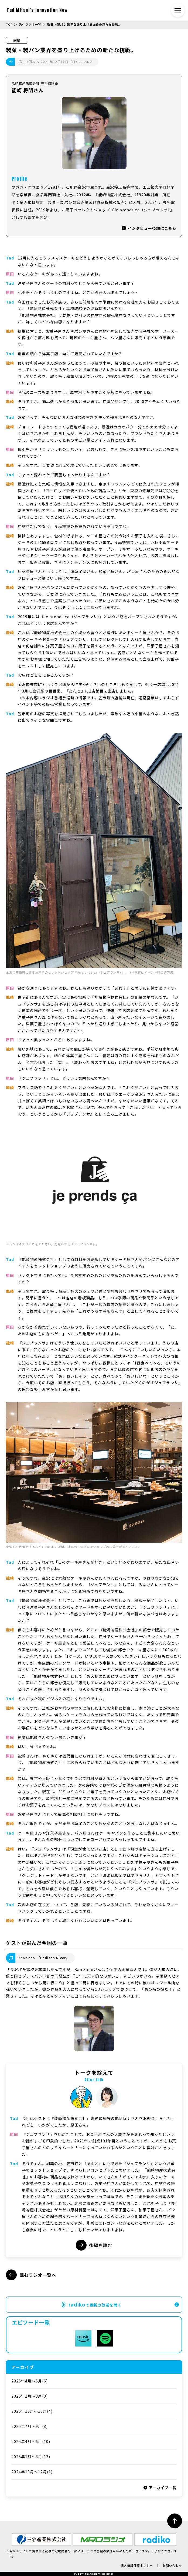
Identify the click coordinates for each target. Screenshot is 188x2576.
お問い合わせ (172, 2565)
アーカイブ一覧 (160, 2487)
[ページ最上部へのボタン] (174, 2520)
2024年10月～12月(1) (32, 2471)
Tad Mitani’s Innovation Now (37, 10)
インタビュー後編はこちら (149, 228)
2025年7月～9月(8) (29, 2426)
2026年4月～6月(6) (29, 2381)
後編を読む (94, 2245)
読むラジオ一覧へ (31, 2274)
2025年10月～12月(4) (32, 2411)
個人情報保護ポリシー (137, 2565)
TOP (9, 24)
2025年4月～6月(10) (30, 2441)
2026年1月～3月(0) (29, 2396)
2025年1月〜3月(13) (30, 2456)
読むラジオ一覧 (30, 24)
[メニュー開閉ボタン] (177, 10)
